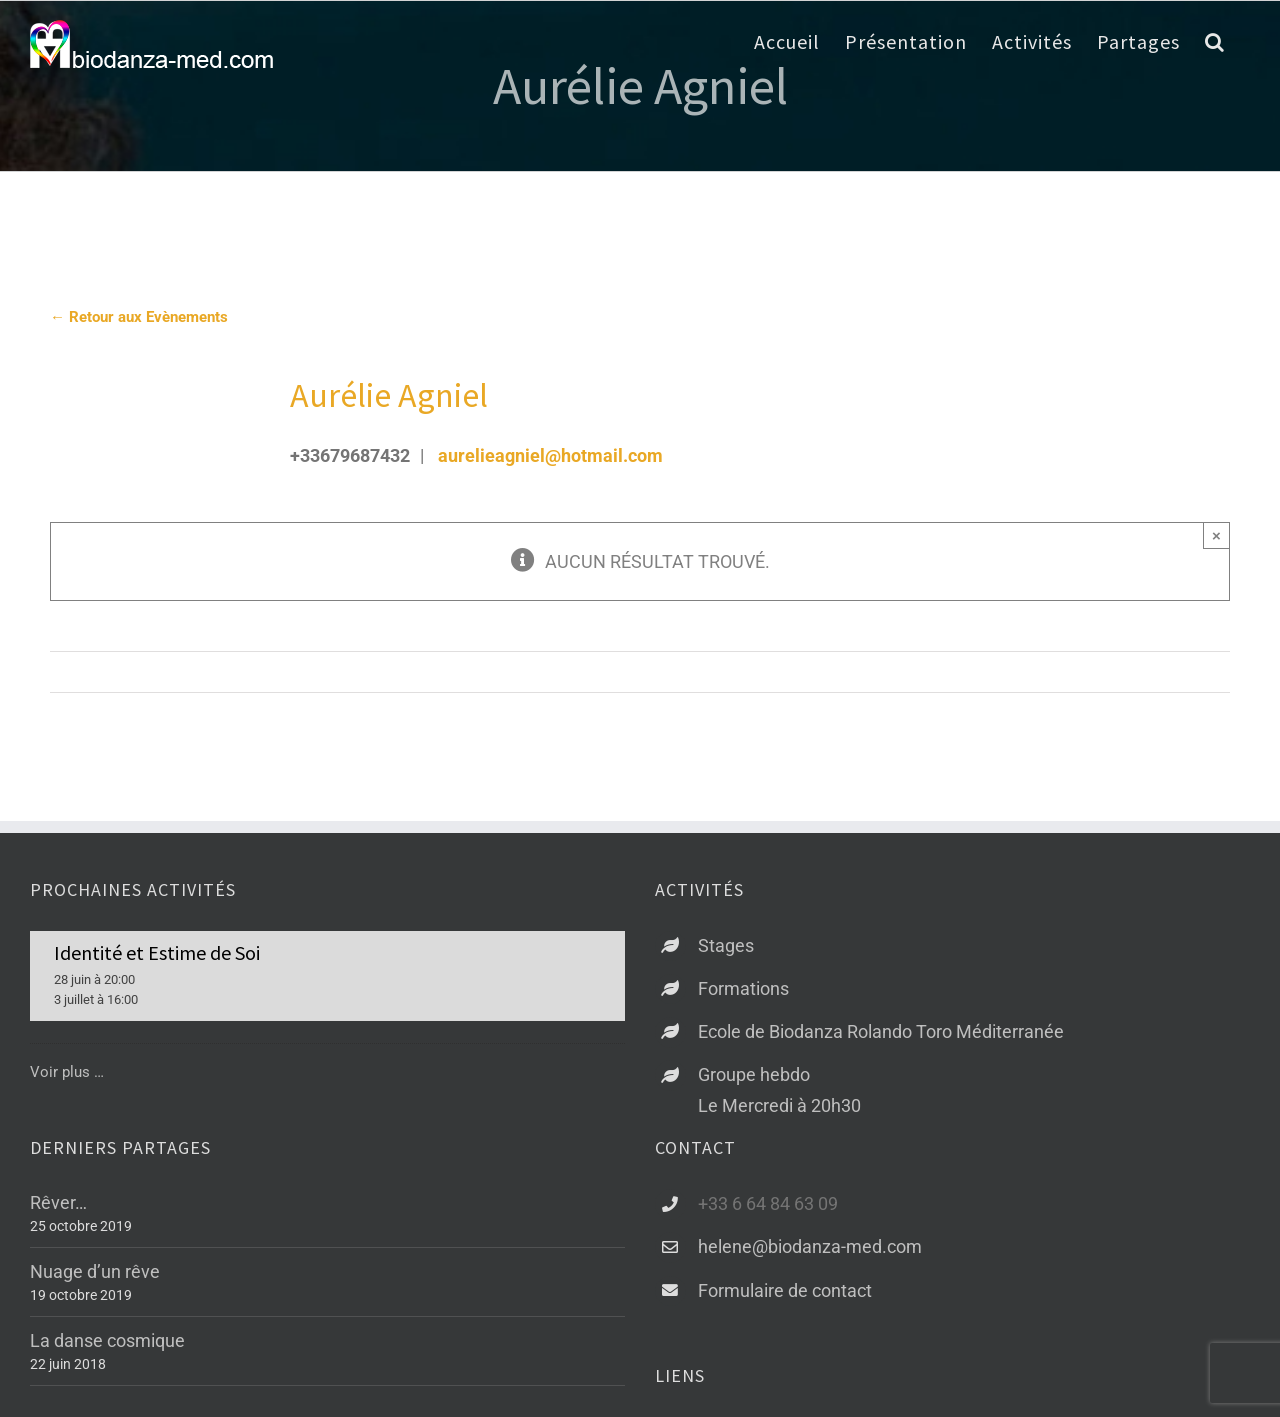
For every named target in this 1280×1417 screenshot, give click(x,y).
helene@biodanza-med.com (810, 1246)
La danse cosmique (107, 1340)
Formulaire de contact (785, 1290)
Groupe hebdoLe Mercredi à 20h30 (779, 1090)
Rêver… (58, 1202)
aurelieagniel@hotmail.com (550, 455)
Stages (726, 945)
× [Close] (1216, 535)
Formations (743, 988)
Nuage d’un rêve (95, 1271)
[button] (1215, 42)
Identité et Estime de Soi (157, 952)
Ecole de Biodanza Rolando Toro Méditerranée (881, 1031)
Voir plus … (67, 1072)
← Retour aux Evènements (139, 317)
